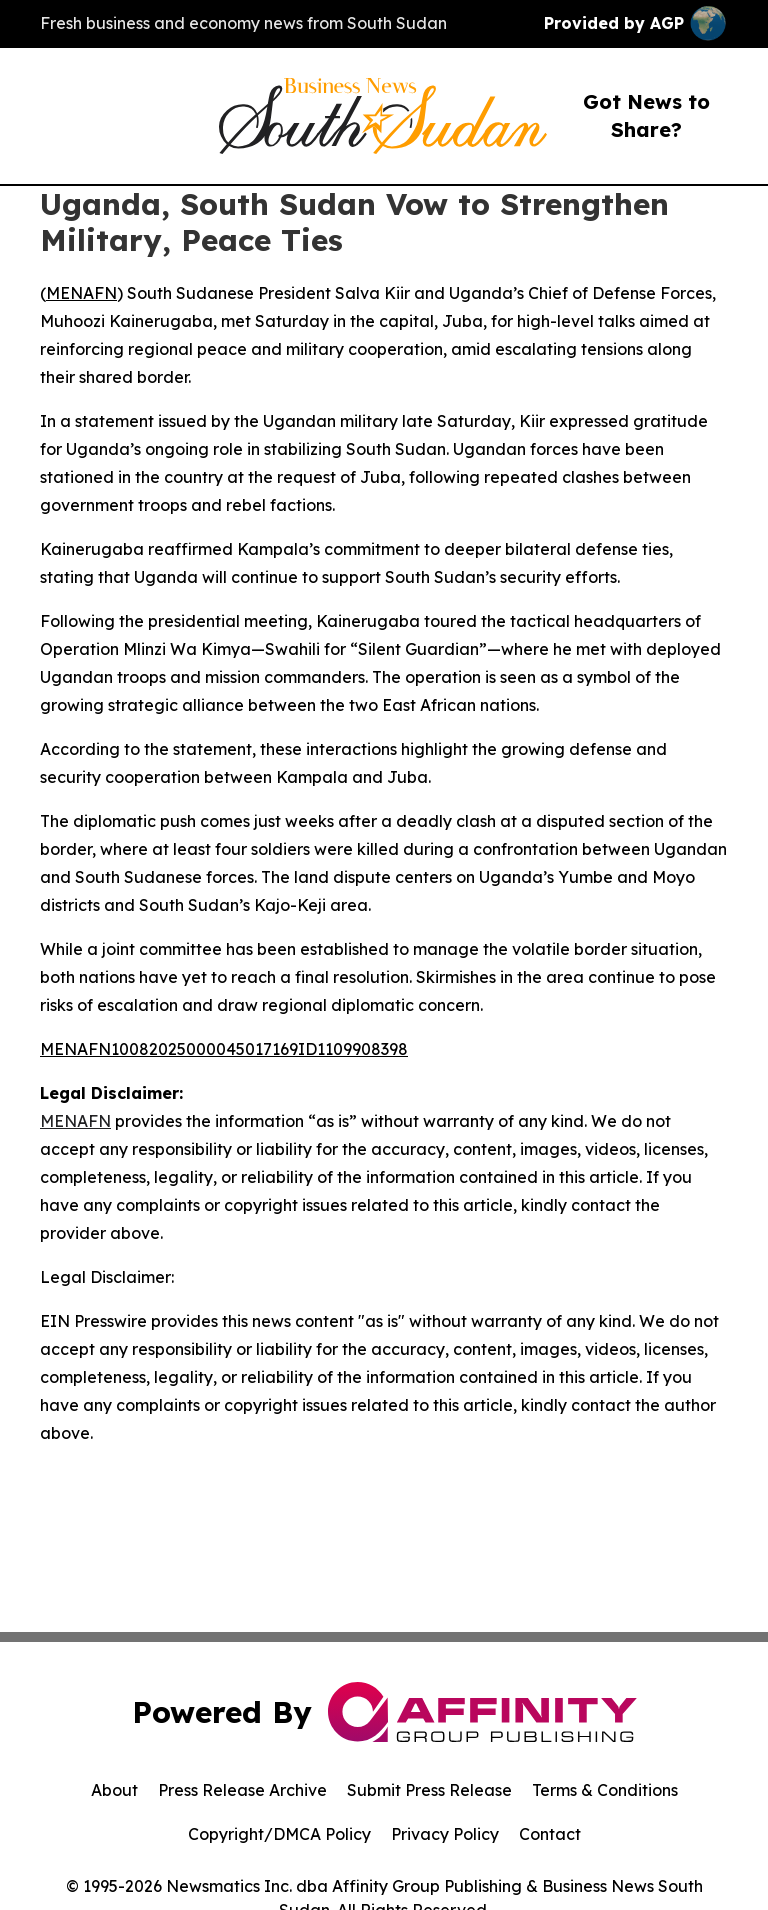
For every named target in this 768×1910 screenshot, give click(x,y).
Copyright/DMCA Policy (279, 1834)
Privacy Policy (445, 1834)
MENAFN (81, 293)
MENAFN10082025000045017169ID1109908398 (224, 1049)
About (114, 1790)
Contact (550, 1834)
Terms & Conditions (605, 1790)
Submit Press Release (429, 1790)
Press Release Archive (242, 1790)
